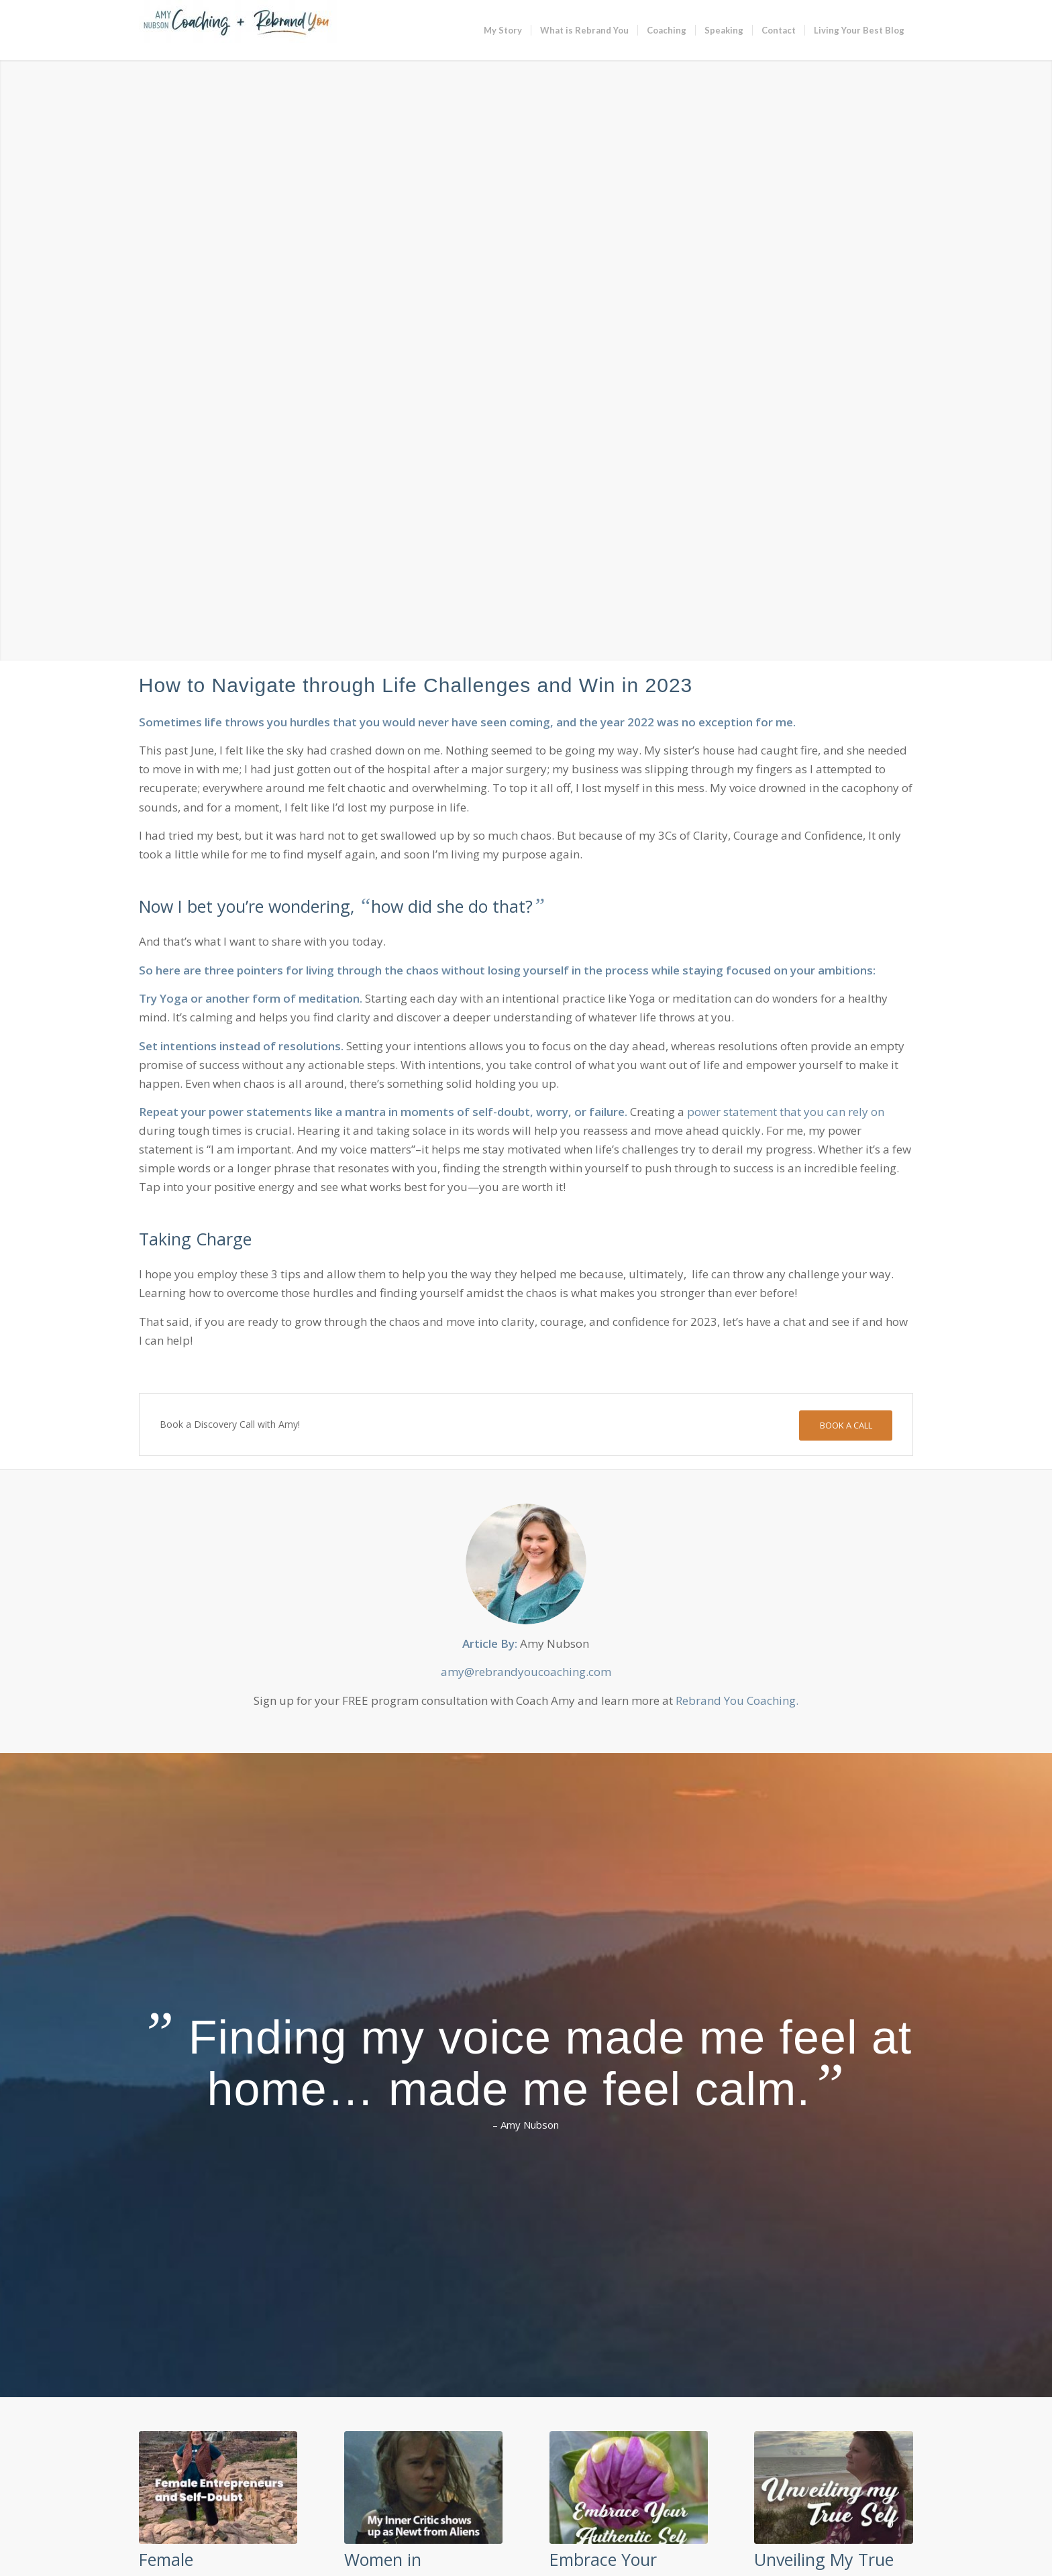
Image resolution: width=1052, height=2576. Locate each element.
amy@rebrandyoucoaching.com (526, 1671)
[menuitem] (503, 30)
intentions (188, 1046)
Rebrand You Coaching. (737, 1700)
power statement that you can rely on (785, 1111)
